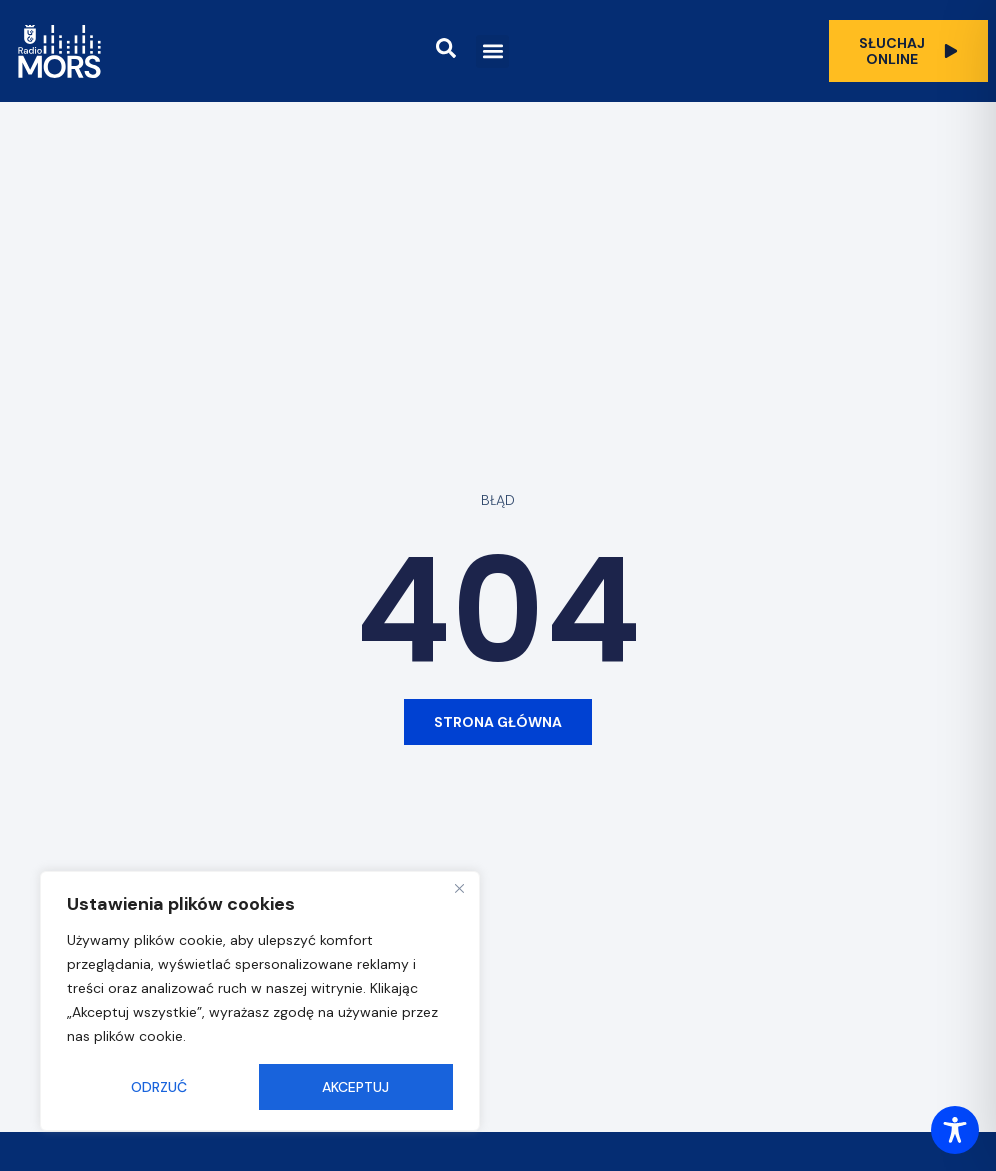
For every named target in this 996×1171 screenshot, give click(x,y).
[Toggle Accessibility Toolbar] (955, 1130)
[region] (260, 1001)
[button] (492, 51)
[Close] (459, 888)
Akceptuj (355, 1087)
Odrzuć (159, 1087)
